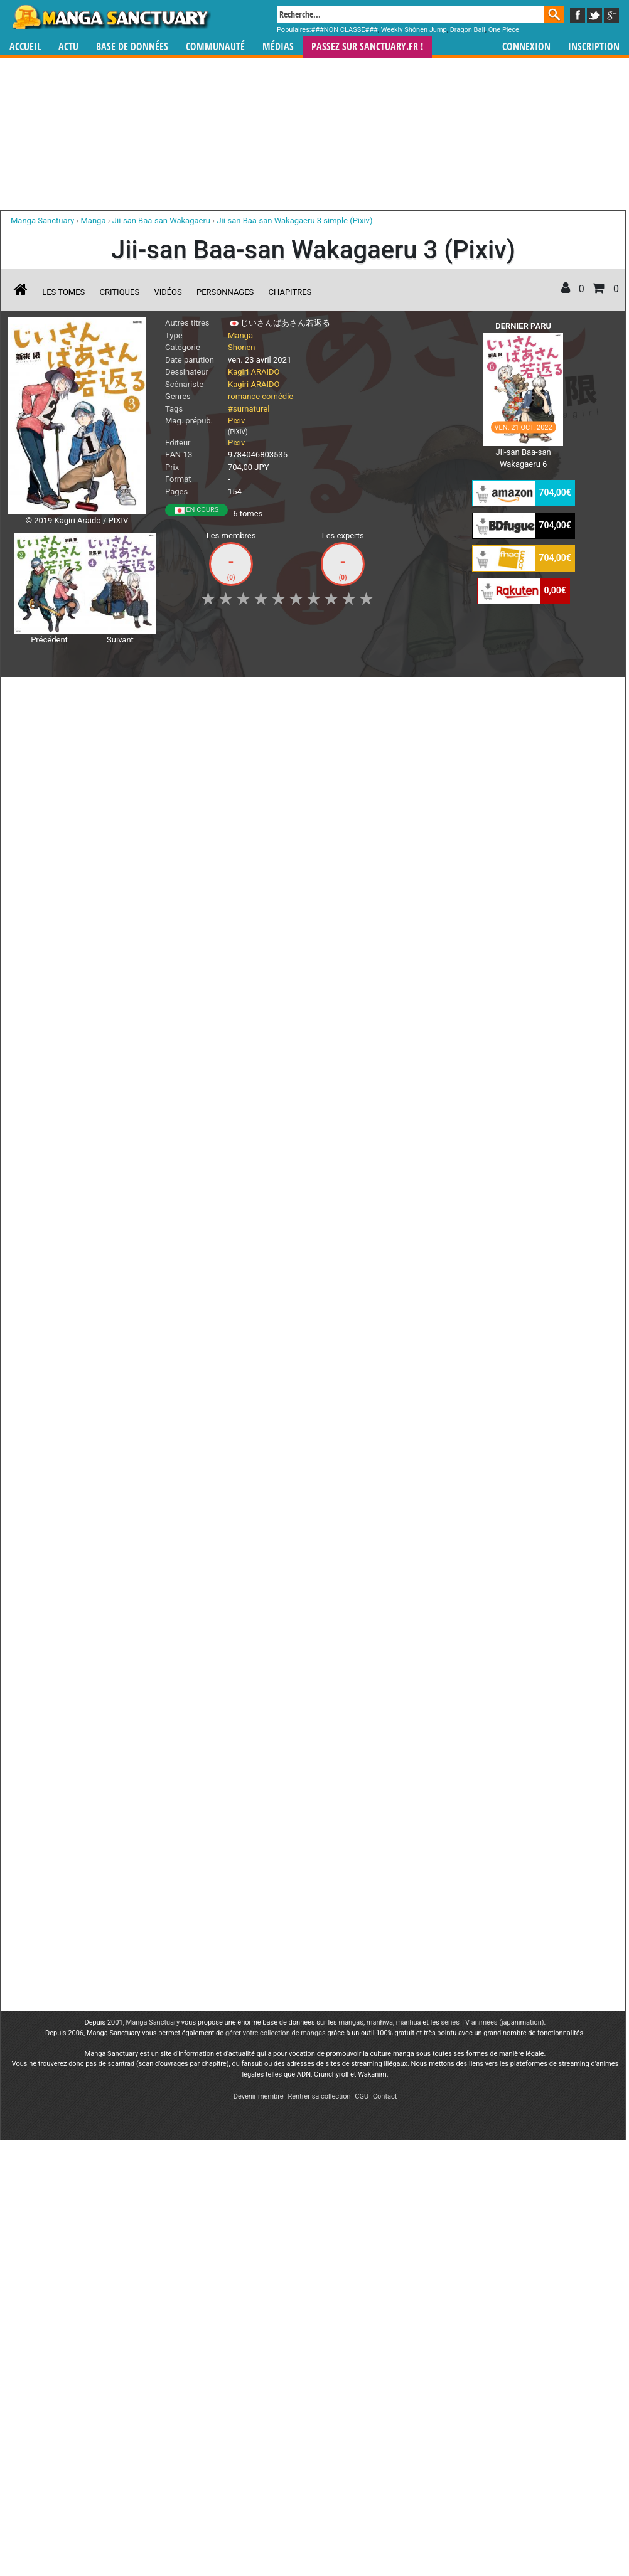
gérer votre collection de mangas (275, 1164)
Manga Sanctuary (153, 1153)
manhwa (380, 1153)
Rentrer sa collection (319, 1227)
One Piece (503, 30)
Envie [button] (219, 693)
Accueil (25, 47)
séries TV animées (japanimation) (492, 1153)
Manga (110, 17)
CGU (361, 1227)
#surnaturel (248, 408)
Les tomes (63, 292)
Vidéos (167, 292)
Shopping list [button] (161, 693)
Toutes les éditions (209, 1000)
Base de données (132, 47)
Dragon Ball (467, 30)
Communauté (215, 47)
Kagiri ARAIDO (253, 371)
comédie (277, 396)
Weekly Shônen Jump (414, 30)
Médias (278, 47)
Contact (385, 1227)
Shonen (241, 347)
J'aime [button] (40, 693)
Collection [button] (95, 693)
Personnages (225, 292)
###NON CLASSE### (344, 30)
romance (244, 396)
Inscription (594, 47)
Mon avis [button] (271, 693)
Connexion (526, 47)
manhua (408, 1153)
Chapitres (290, 292)
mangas (350, 1153)
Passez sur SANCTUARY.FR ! (367, 47)
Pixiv (236, 420)
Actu (68, 47)
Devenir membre (259, 1227)
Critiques (120, 292)
